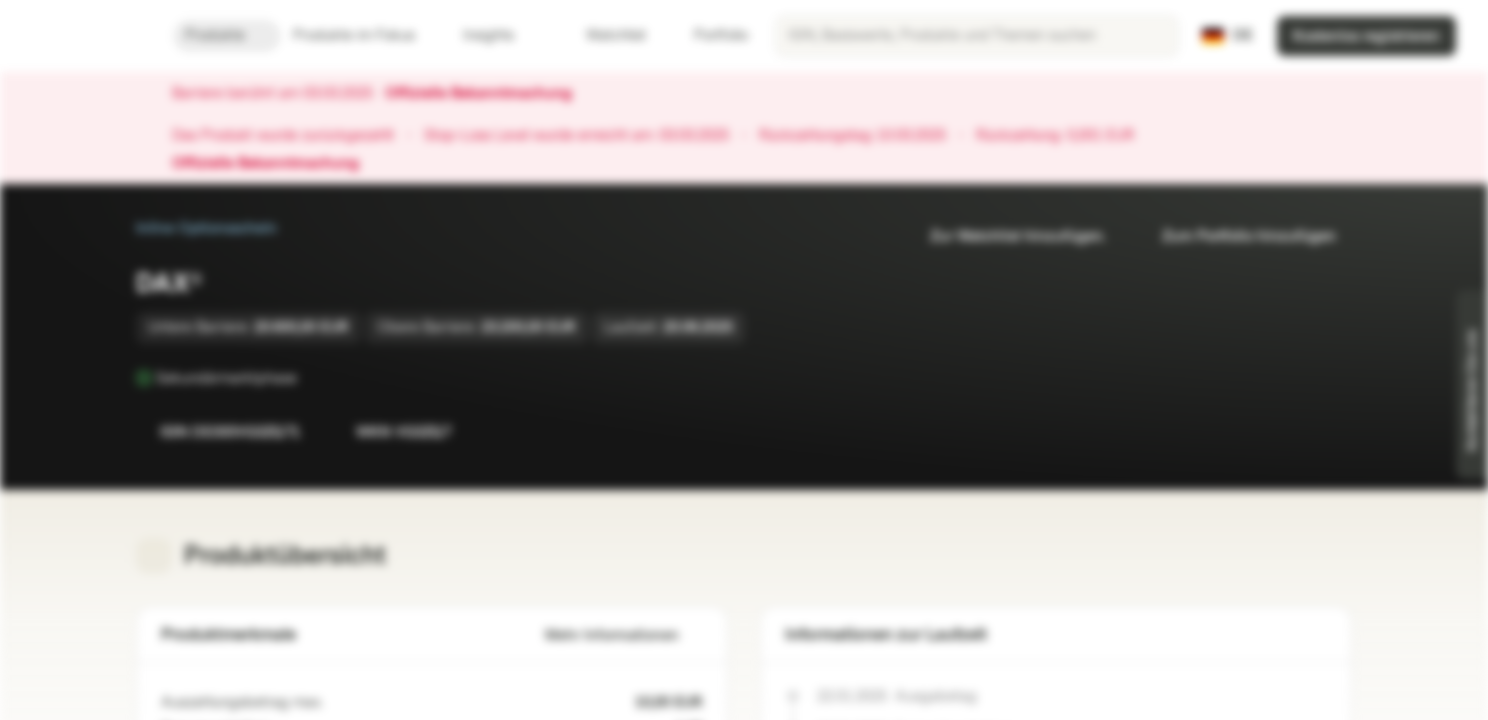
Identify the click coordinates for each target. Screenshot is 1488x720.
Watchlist (604, 35)
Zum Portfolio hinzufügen (1237, 236)
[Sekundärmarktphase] (311, 378)
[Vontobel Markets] (86, 36)
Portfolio (709, 35)
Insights (500, 35)
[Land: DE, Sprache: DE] (1227, 36)
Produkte (227, 35)
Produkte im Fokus (366, 35)
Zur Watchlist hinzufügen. (1006, 236)
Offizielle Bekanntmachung (488, 94)
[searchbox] (977, 36)
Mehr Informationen (624, 635)
